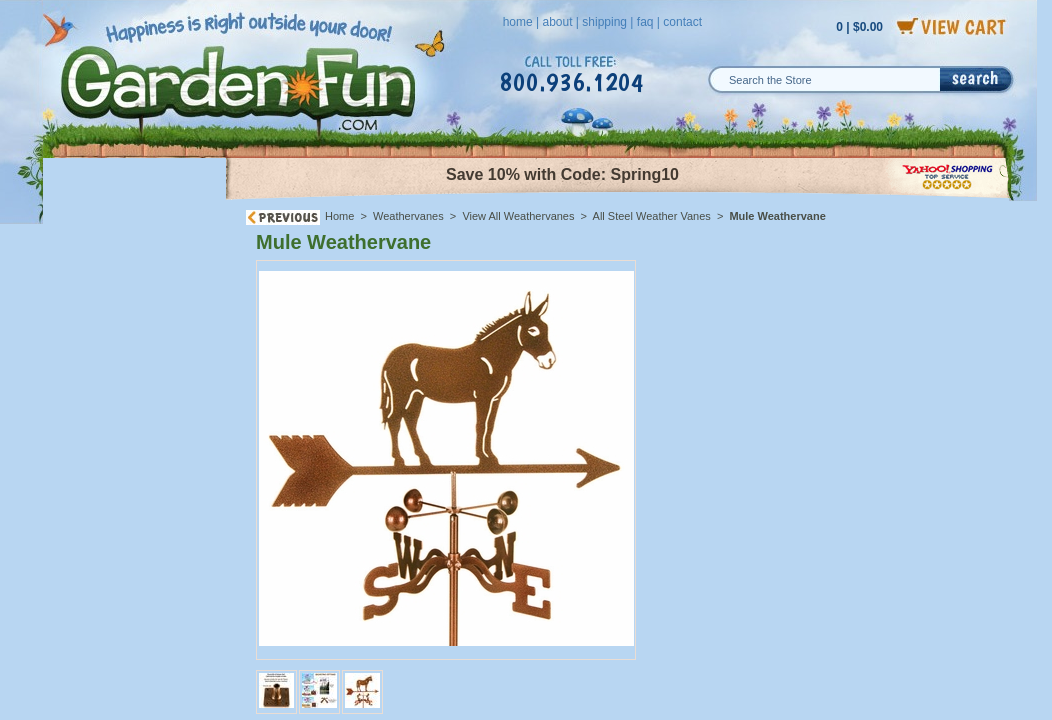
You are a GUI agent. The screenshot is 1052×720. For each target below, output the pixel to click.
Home (339, 216)
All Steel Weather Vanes (652, 216)
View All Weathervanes (518, 216)
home (518, 22)
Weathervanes (408, 216)
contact (682, 22)
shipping (604, 22)
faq (645, 22)
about (557, 22)
